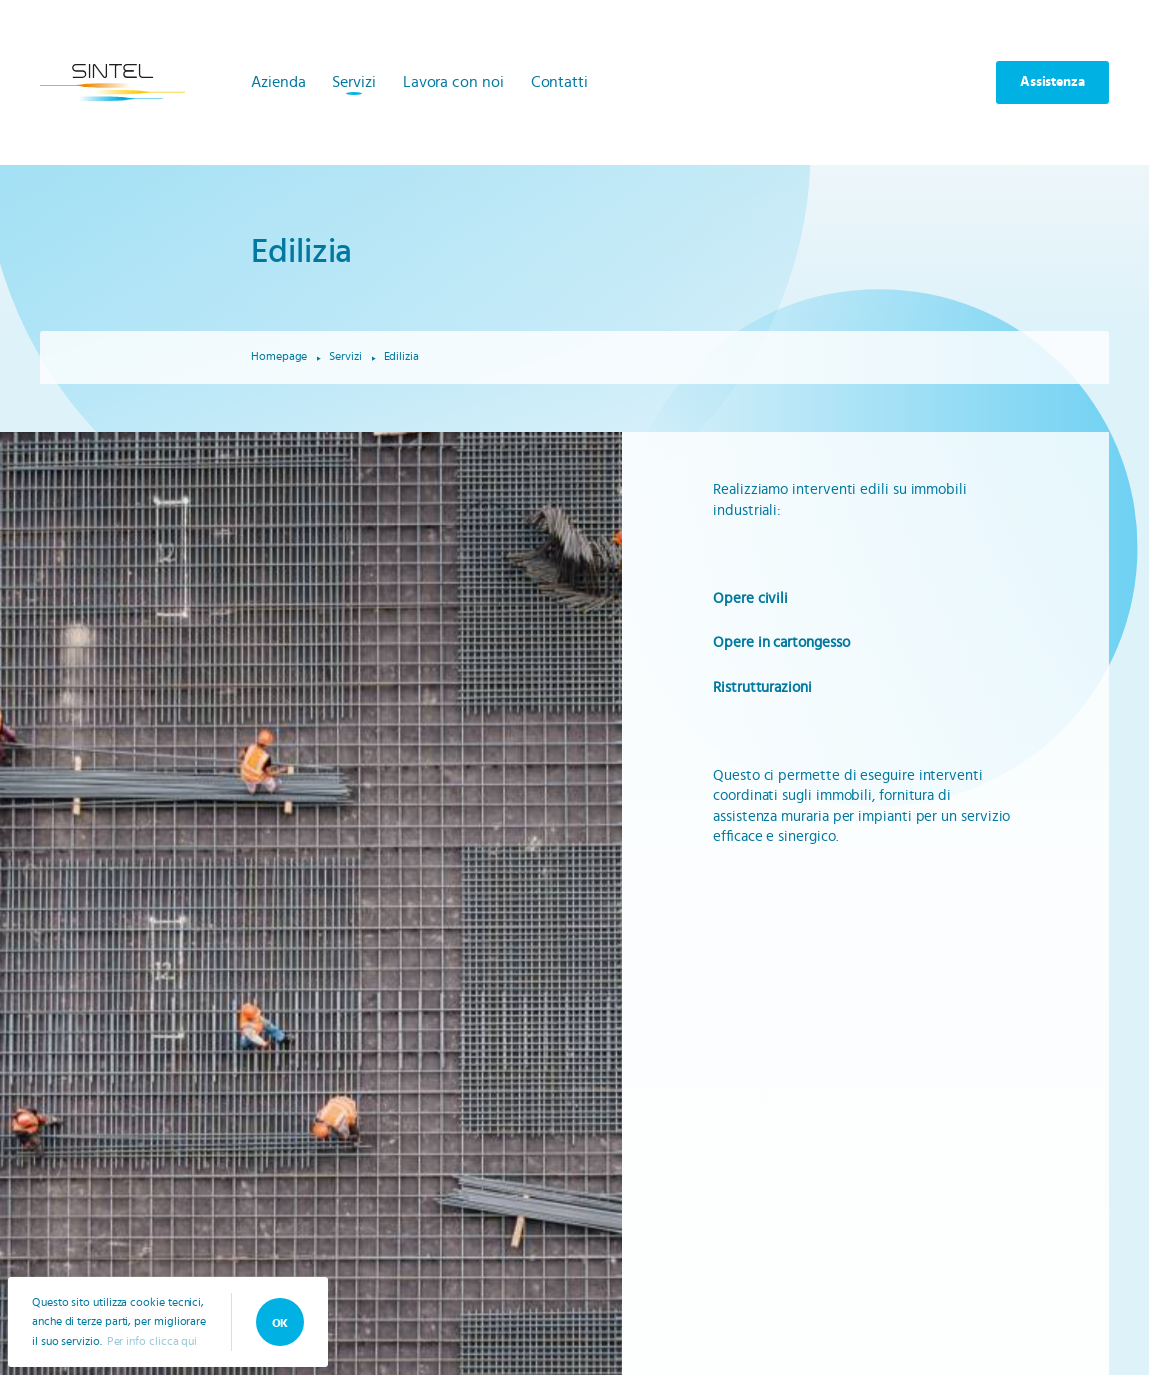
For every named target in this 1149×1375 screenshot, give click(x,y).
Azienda (278, 82)
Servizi (353, 82)
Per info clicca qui (152, 1341)
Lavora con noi (453, 82)
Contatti (559, 82)
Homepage (279, 356)
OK (280, 1323)
